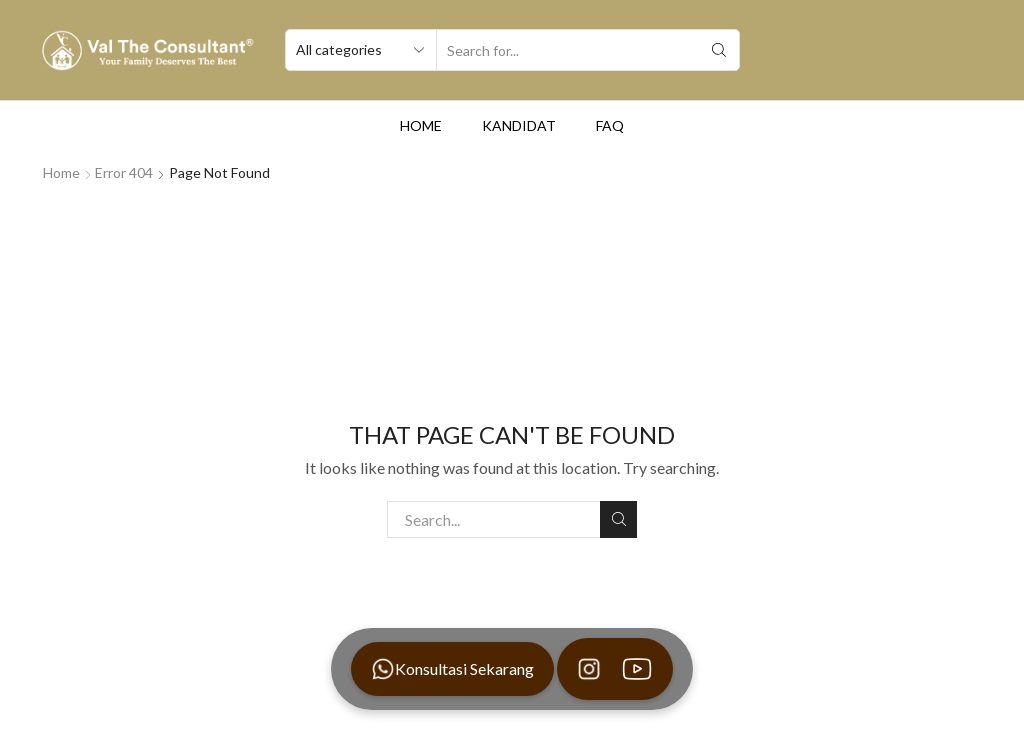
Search (618, 519)
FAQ (610, 125)
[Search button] (719, 50)
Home (421, 125)
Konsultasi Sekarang (452, 669)
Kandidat (519, 125)
